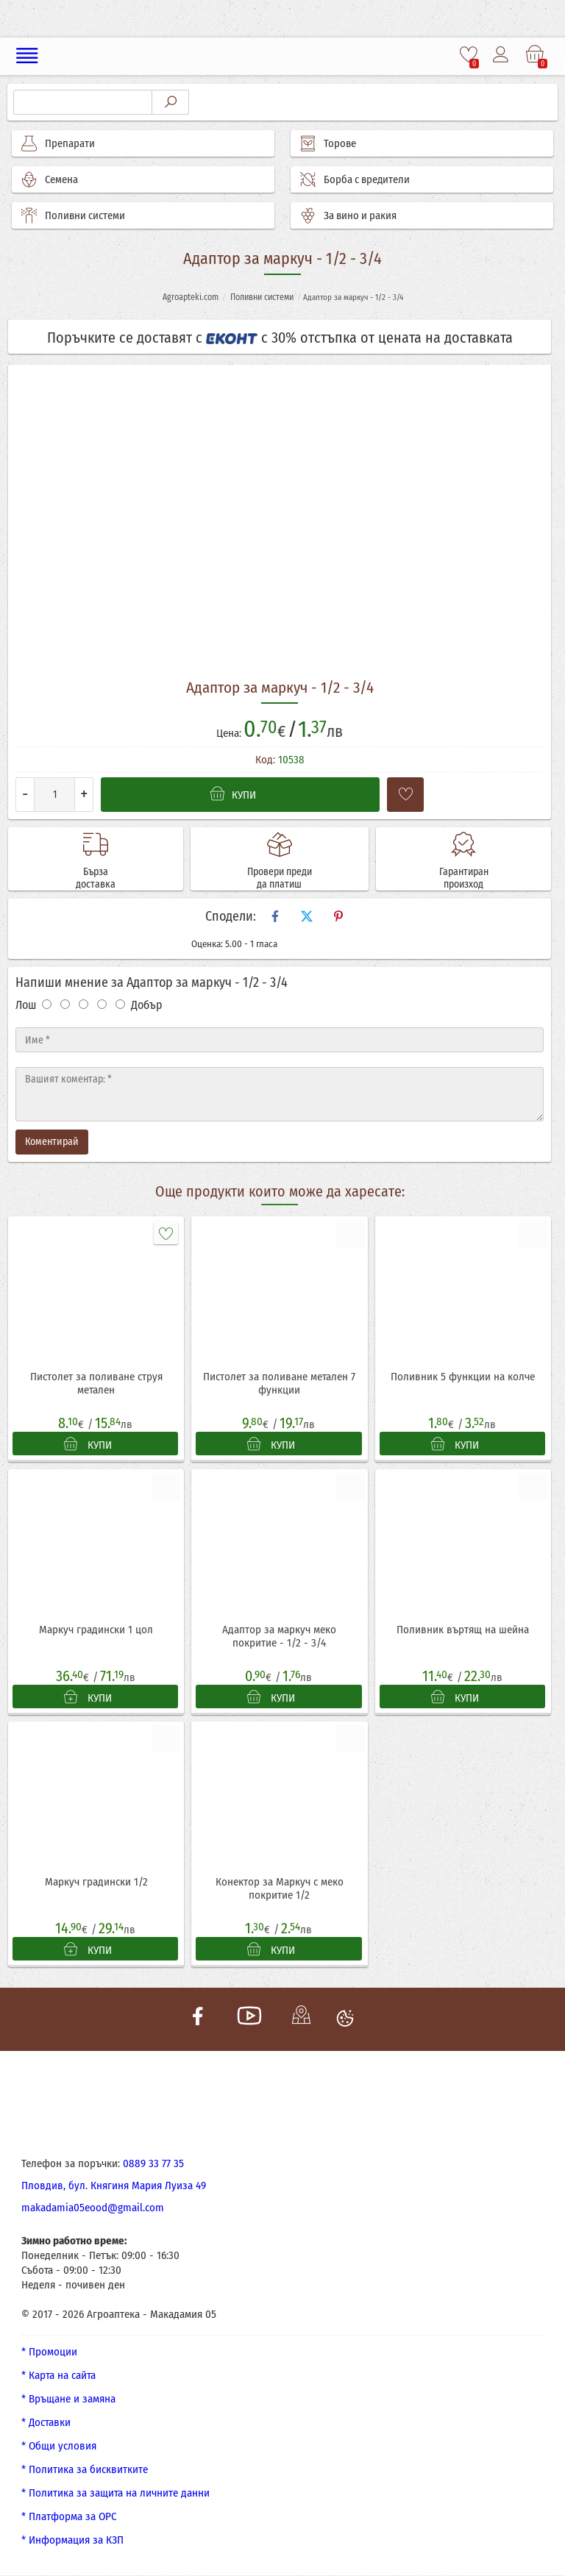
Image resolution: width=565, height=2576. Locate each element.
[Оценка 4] (102, 1004)
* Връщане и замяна (68, 2399)
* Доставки (46, 2423)
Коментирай (52, 1141)
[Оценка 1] (46, 1004)
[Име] (279, 1039)
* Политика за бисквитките (84, 2470)
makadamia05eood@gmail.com (92, 2208)
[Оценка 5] (120, 1004)
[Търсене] (82, 102)
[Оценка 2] (65, 1004)
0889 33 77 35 (153, 2164)
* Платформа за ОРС (69, 2517)
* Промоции (49, 2352)
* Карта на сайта (58, 2376)
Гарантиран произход (463, 878)
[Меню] (28, 56)
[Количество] (54, 794)
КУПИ (88, 1444)
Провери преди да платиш (279, 878)
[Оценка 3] (83, 1004)
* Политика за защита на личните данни (115, 2493)
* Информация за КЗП (72, 2540)
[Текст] (279, 1094)
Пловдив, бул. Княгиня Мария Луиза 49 (113, 2186)
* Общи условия (58, 2446)
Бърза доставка (96, 878)
